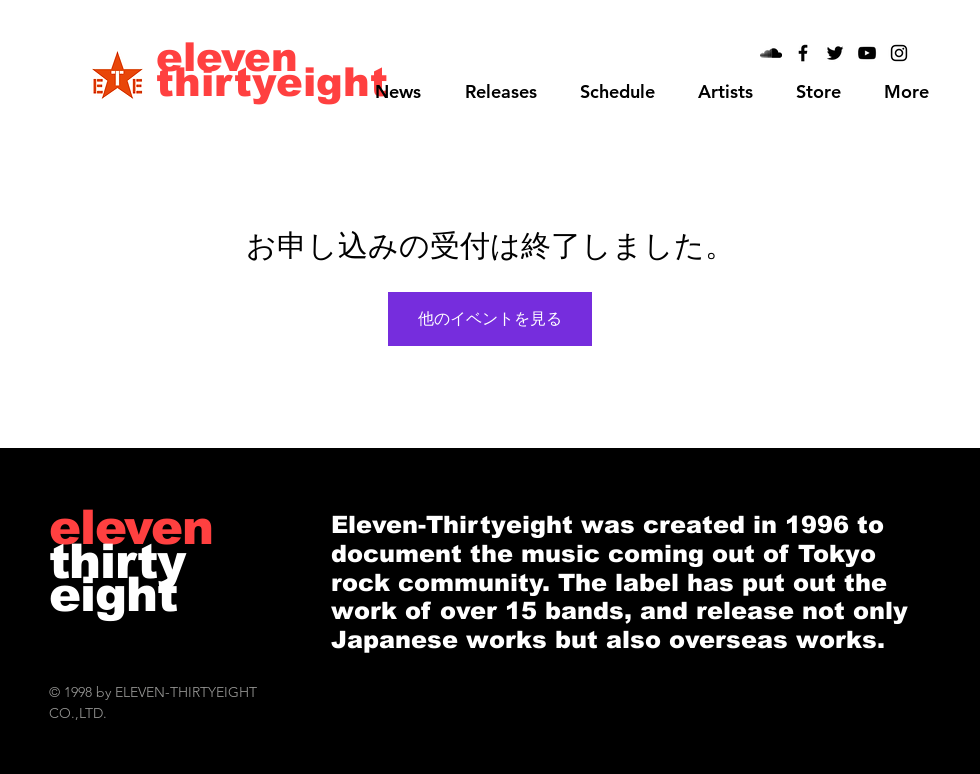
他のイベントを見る (490, 318)
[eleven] (228, 57)
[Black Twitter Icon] (835, 53)
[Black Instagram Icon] (899, 53)
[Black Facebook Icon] (803, 53)
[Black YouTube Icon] (867, 53)
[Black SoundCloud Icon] (771, 53)
